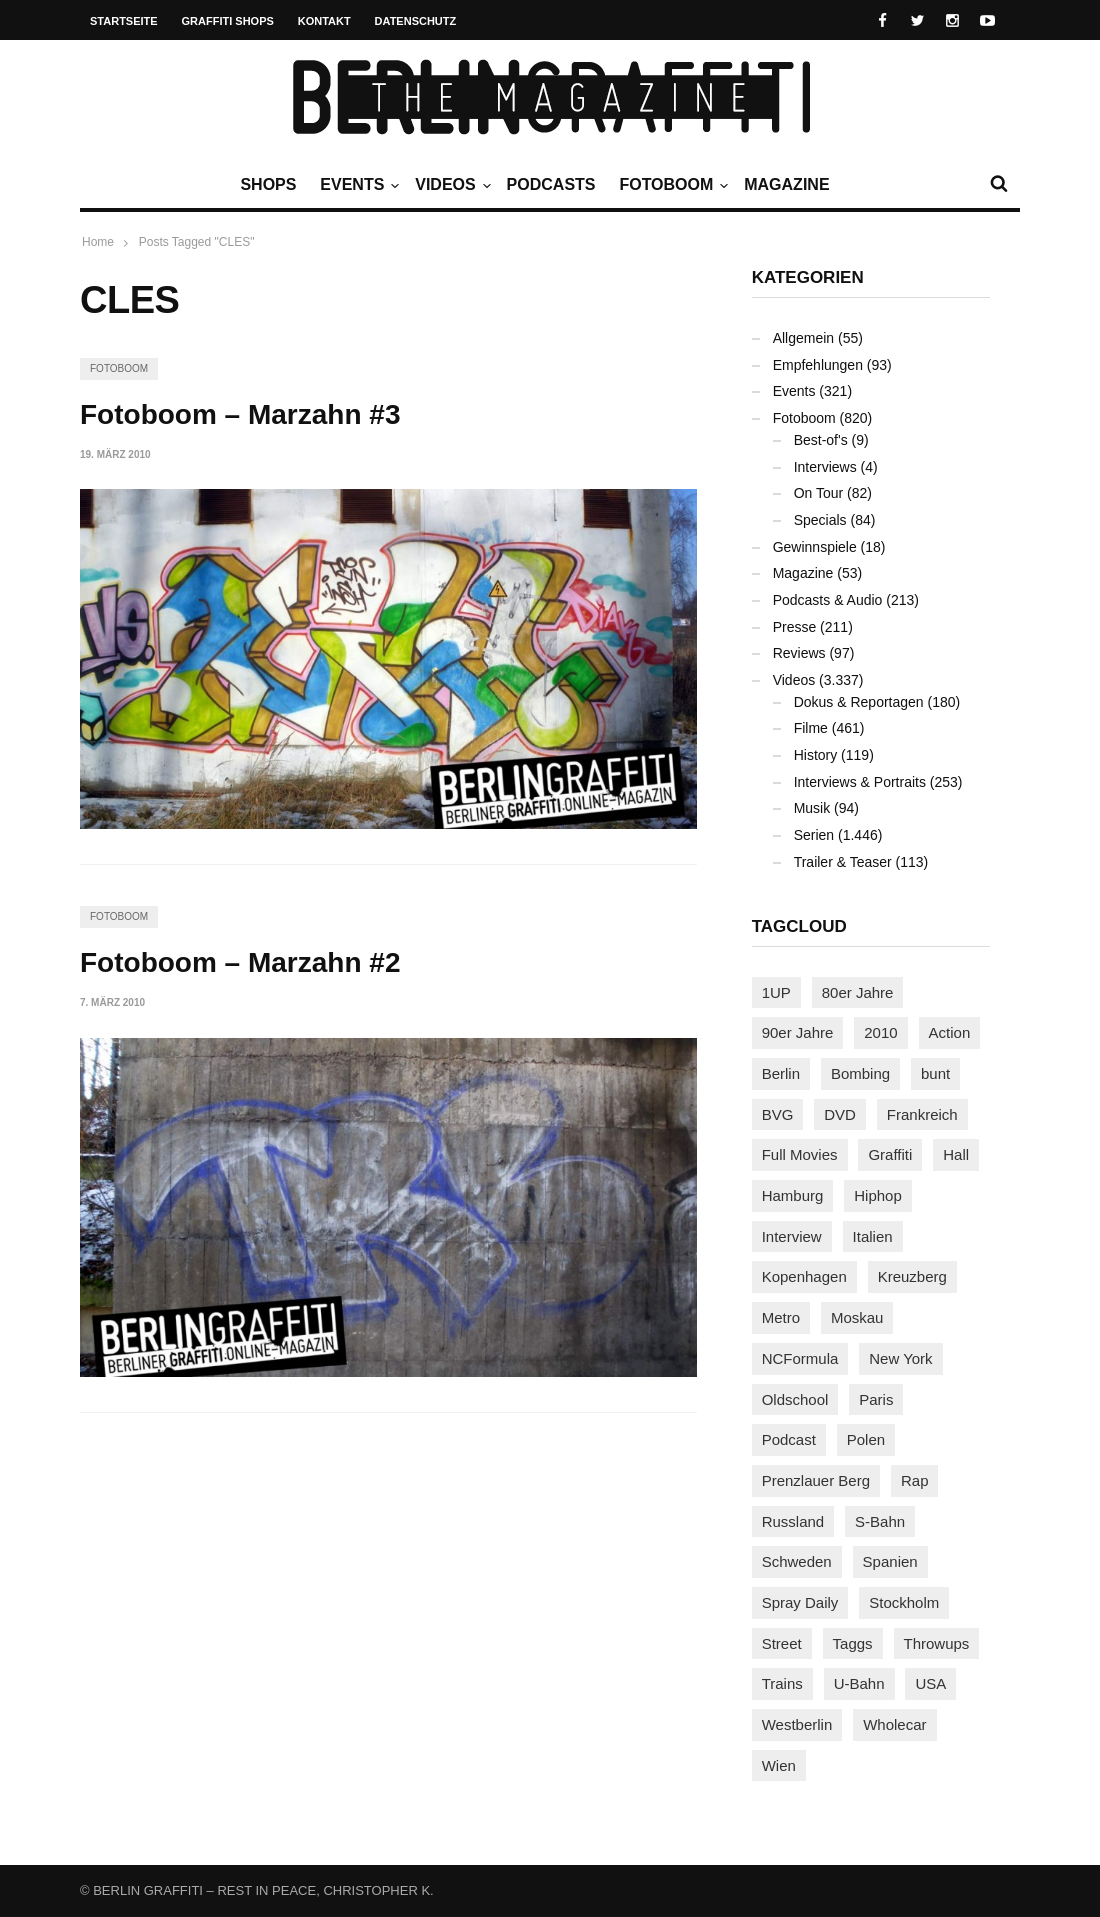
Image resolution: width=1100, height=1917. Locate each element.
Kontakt (324, 21)
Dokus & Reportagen (859, 702)
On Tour (819, 493)
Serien (814, 835)
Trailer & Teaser (843, 862)
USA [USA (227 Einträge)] (930, 1683)
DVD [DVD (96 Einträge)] (840, 1114)
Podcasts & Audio (828, 600)
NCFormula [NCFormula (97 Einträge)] (800, 1358)
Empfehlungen (818, 365)
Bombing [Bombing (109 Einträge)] (860, 1073)
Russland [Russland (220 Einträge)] (793, 1521)
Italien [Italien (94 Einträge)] (873, 1236)
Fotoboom (671, 185)
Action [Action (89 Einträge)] (950, 1032)
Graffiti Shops (228, 21)
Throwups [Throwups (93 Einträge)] (937, 1643)
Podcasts (551, 184)
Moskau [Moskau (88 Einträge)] (857, 1317)
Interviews (825, 467)
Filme (811, 728)
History (816, 755)
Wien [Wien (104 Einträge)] (779, 1765)
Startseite (124, 21)
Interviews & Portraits (860, 782)
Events (357, 185)
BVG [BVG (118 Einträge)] (778, 1114)
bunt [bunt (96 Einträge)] (935, 1073)
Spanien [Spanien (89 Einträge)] (890, 1561)
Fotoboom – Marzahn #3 (240, 414)
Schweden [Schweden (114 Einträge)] (797, 1561)
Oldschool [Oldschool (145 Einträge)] (795, 1399)
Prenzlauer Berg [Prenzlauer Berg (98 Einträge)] (816, 1480)
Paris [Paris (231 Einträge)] (876, 1399)
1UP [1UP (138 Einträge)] (776, 992)
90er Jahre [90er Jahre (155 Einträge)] (798, 1032)
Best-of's (821, 440)
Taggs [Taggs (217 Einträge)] (853, 1643)
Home (98, 242)
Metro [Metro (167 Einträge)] (781, 1317)
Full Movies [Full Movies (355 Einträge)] (800, 1154)
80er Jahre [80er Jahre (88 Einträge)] (858, 992)
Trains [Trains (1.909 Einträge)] (782, 1683)
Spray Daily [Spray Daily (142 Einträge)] (800, 1602)
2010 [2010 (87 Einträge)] (880, 1032)
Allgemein (803, 338)
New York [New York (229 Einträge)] (900, 1358)
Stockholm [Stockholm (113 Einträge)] (904, 1602)
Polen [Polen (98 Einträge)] (866, 1439)
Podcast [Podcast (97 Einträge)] (789, 1439)
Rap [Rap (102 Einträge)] (915, 1480)
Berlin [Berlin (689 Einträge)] (781, 1073)
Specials (820, 520)
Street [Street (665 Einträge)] (782, 1643)
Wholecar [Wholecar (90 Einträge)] (894, 1724)
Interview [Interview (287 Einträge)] (792, 1236)
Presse (795, 627)
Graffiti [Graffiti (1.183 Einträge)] (890, 1154)
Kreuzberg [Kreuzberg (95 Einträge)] (912, 1276)
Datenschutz (416, 21)
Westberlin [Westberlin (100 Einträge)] (797, 1724)
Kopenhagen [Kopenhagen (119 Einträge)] (804, 1276)
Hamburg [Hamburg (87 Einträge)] (793, 1195)
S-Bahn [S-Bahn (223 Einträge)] (880, 1521)
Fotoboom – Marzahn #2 (240, 962)
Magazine (786, 184)
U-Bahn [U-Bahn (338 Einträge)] (859, 1683)
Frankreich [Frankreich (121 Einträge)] (922, 1114)
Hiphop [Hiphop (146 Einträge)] (878, 1195)
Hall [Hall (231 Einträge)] (956, 1154)
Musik (812, 808)
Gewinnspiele (815, 547)
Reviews (799, 653)
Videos (450, 185)
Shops (268, 184)
